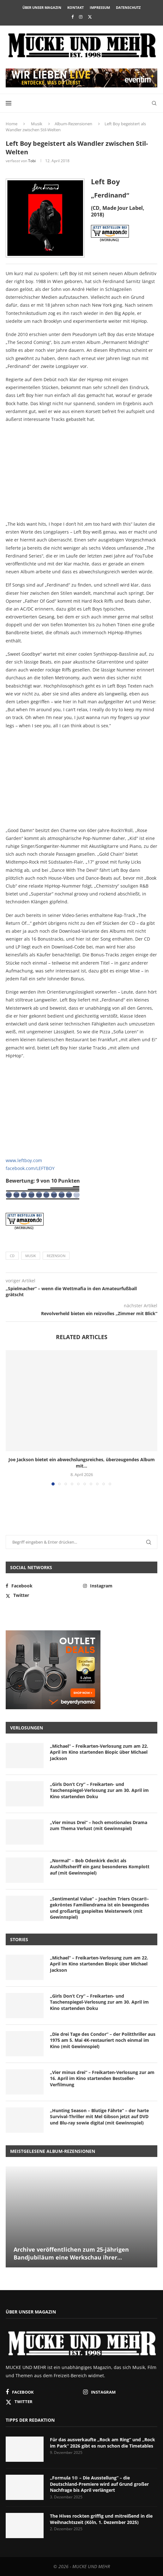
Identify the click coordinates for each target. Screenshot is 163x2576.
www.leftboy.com (24, 1160)
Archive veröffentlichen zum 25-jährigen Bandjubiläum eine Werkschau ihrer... (71, 2253)
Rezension (56, 1255)
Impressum (100, 7)
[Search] (154, 103)
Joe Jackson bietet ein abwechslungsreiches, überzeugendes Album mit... (82, 1462)
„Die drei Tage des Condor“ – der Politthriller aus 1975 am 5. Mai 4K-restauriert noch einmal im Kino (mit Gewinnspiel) (102, 2040)
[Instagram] (80, 17)
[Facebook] (72, 17)
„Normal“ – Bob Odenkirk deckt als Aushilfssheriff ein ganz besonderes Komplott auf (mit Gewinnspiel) (99, 1867)
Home (11, 124)
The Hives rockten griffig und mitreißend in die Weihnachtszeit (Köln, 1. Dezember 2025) (101, 2519)
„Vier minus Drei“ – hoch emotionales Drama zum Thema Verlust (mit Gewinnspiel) (98, 1825)
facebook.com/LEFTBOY (30, 1168)
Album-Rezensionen (73, 124)
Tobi (32, 160)
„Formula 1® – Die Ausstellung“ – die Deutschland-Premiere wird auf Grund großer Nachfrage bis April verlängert (99, 2484)
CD (12, 1255)
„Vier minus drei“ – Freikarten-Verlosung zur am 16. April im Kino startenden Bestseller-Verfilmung (102, 2078)
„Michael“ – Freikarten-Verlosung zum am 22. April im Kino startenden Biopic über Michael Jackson (99, 1752)
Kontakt (75, 7)
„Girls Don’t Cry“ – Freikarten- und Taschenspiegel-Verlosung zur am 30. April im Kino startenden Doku (99, 1790)
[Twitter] (90, 17)
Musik (36, 124)
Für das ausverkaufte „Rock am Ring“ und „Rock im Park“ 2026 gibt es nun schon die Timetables (102, 2443)
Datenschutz (128, 7)
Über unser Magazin (41, 7)
